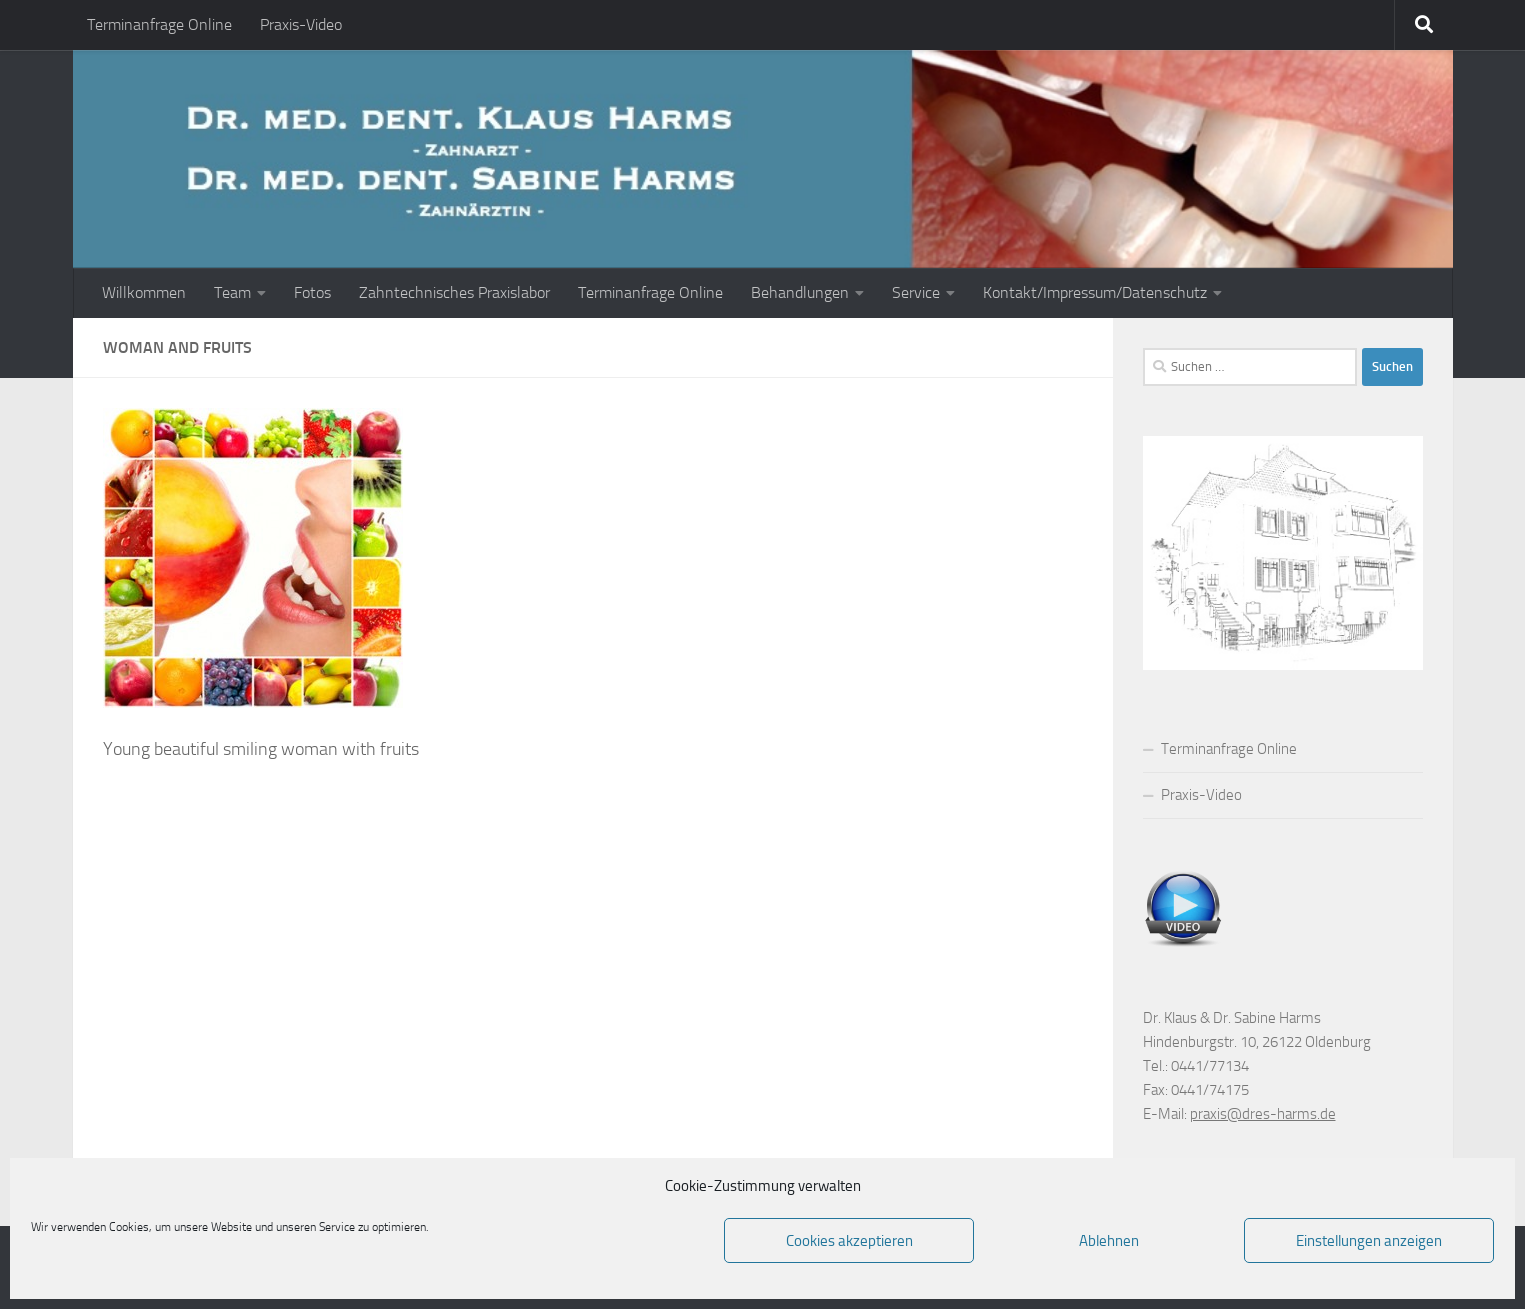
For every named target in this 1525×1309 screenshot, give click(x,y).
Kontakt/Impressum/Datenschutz (1095, 292)
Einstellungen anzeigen (1369, 1241)
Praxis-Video (301, 24)
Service (916, 292)
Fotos (312, 292)
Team (232, 292)
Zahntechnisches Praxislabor (454, 292)
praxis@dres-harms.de (1263, 1114)
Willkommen (144, 292)
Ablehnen (1109, 1241)
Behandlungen (800, 292)
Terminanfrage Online (159, 24)
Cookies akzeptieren (849, 1241)
